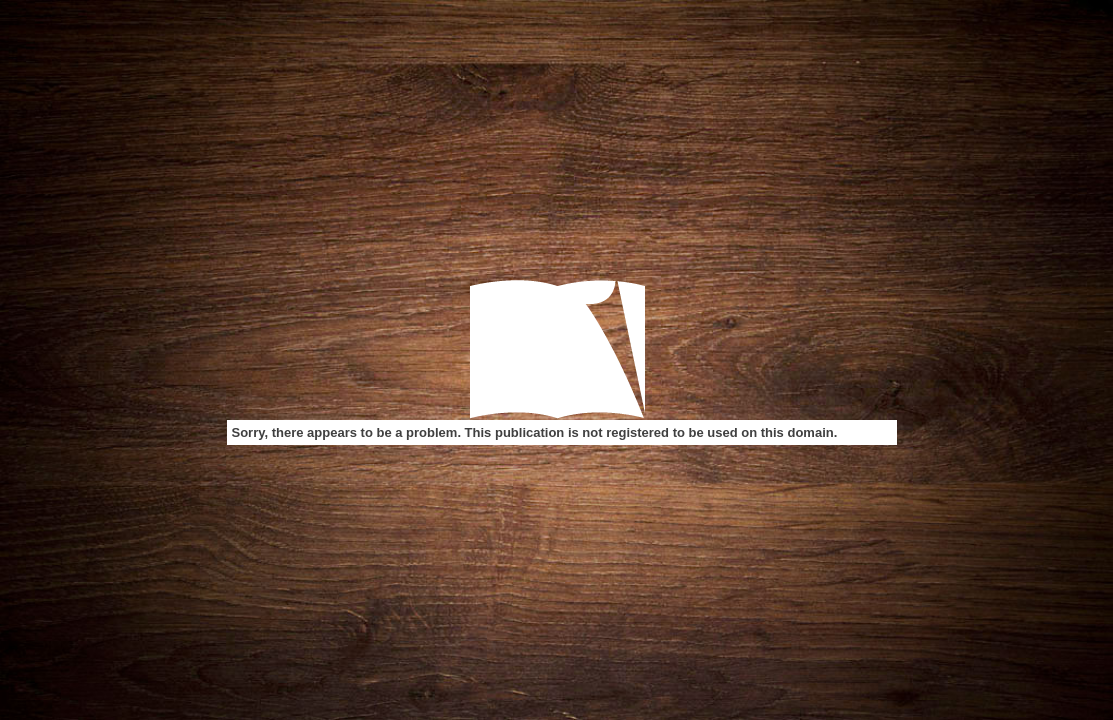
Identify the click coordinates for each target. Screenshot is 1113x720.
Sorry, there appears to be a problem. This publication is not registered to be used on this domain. (535, 432)
